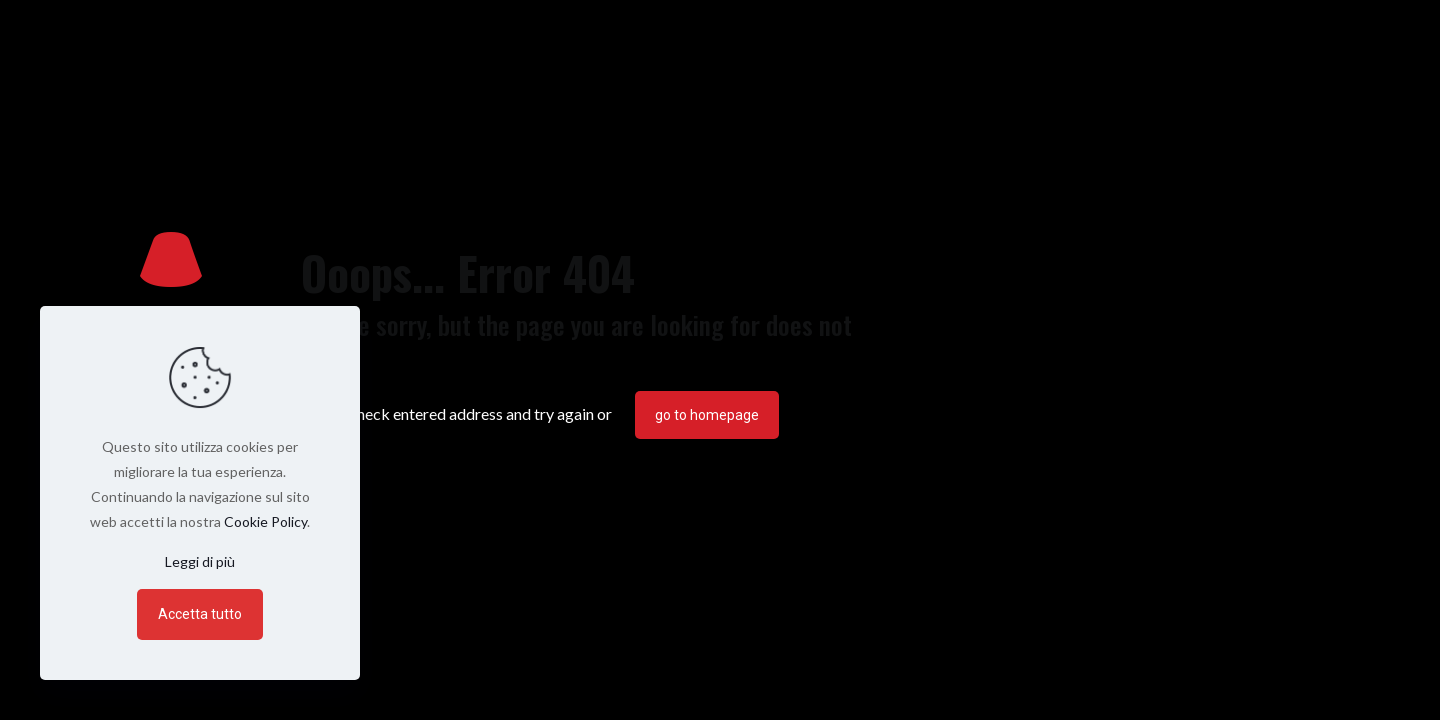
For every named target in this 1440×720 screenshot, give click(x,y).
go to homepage (707, 415)
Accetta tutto (200, 614)
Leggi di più (200, 561)
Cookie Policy (265, 521)
